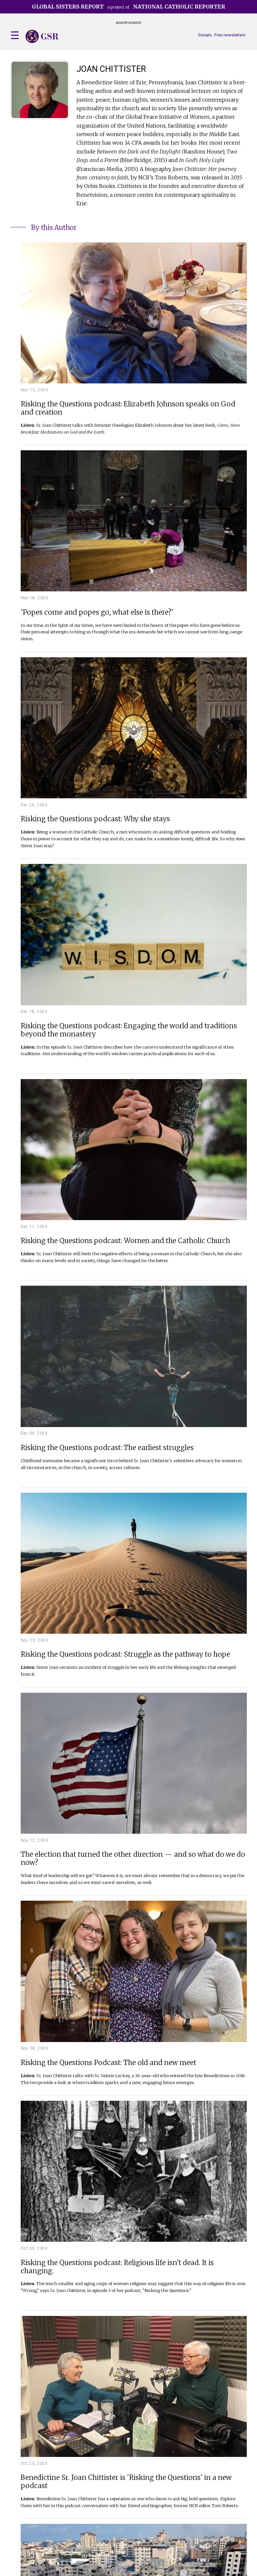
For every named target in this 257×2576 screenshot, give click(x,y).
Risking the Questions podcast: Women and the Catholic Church (125, 1241)
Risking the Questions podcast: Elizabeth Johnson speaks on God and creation (128, 408)
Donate (205, 34)
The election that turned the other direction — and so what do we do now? (133, 1858)
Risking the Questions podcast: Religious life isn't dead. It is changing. (117, 2267)
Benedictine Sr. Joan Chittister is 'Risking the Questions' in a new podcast (126, 2482)
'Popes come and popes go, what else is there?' (97, 612)
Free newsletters (230, 34)
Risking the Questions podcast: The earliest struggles (107, 1448)
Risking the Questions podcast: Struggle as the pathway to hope (125, 1654)
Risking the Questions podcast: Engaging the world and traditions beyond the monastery (129, 1030)
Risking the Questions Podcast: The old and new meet (108, 2063)
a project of (128, 6)
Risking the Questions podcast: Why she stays (95, 819)
